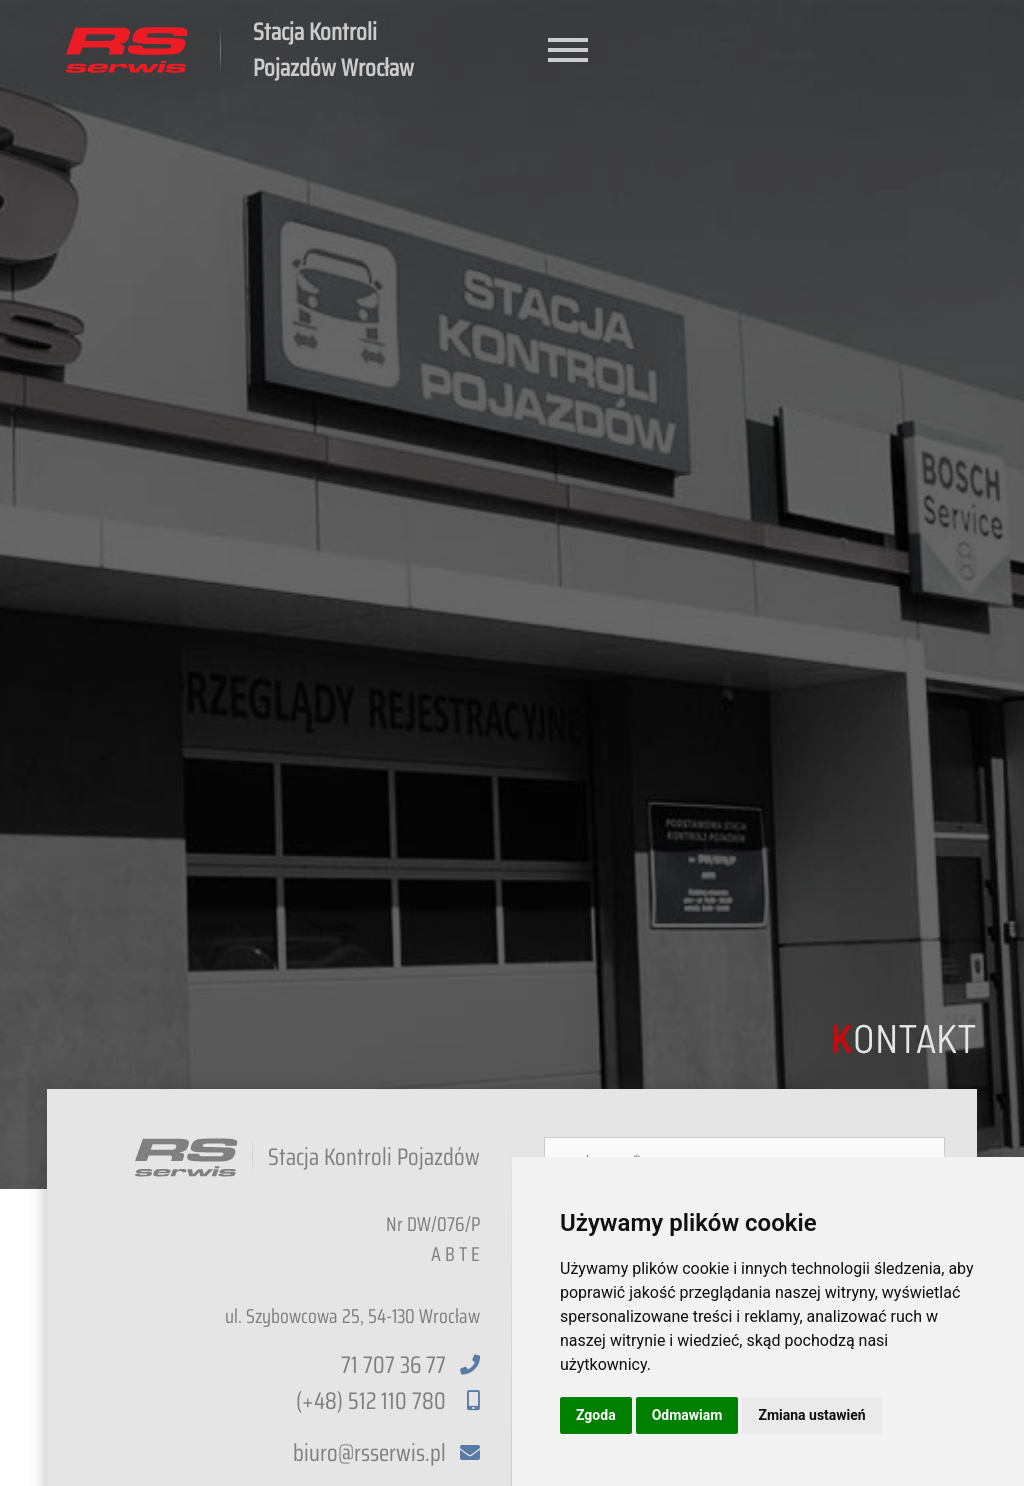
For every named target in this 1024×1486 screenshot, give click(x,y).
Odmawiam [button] (687, 1415)
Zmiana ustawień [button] (811, 1415)
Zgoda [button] (596, 1415)
